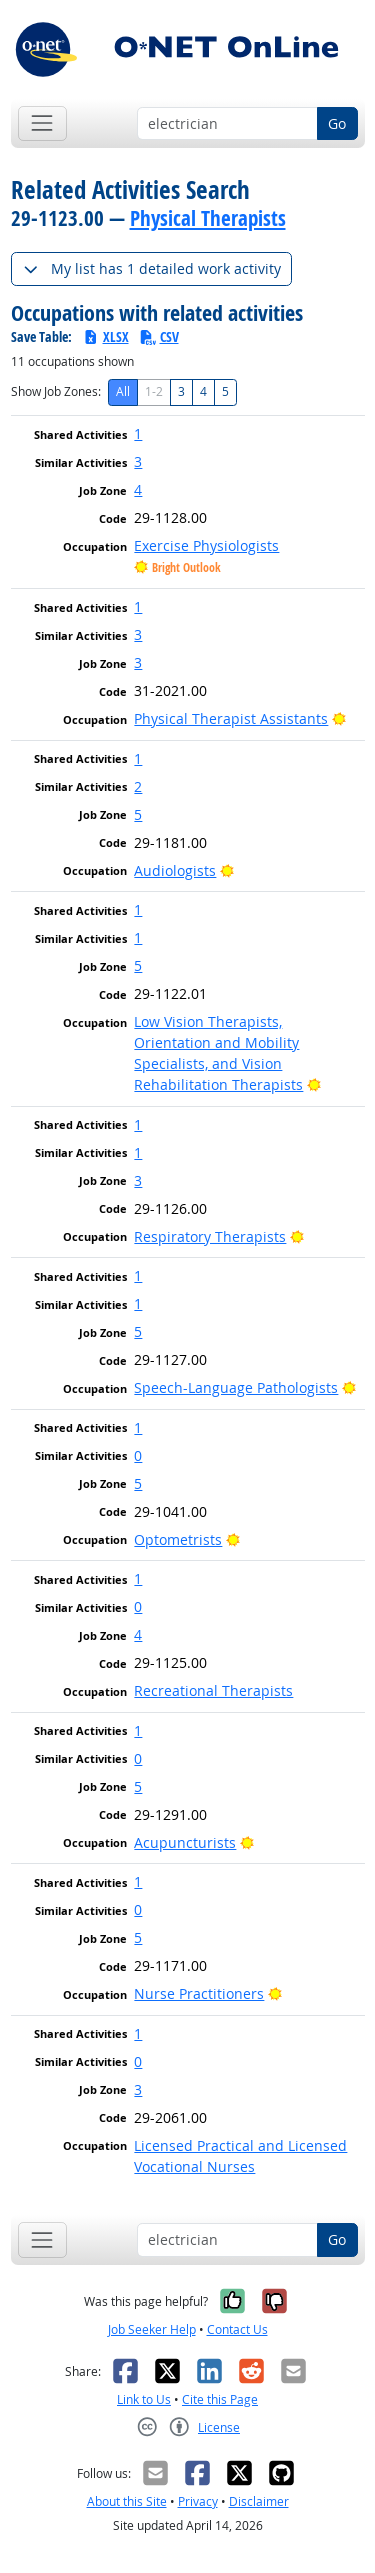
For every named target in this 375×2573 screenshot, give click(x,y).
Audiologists (175, 870)
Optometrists (178, 1539)
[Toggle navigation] (42, 123)
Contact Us (237, 2329)
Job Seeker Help (152, 2329)
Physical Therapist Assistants (231, 718)
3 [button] (138, 461)
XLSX (105, 336)
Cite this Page (220, 2399)
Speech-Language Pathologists (236, 1387)
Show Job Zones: (56, 391)
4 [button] (138, 489)
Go (337, 123)
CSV (159, 336)
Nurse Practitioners (199, 1993)
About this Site (127, 2501)
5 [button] (138, 814)
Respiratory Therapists (210, 1236)
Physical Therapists (208, 218)
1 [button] (138, 433)
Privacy (198, 2501)
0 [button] (138, 1455)
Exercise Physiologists (206, 545)
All (123, 391)
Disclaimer (259, 2501)
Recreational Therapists (213, 1690)
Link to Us (144, 2399)
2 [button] (138, 786)
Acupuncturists (185, 1842)
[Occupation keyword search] (227, 124)
